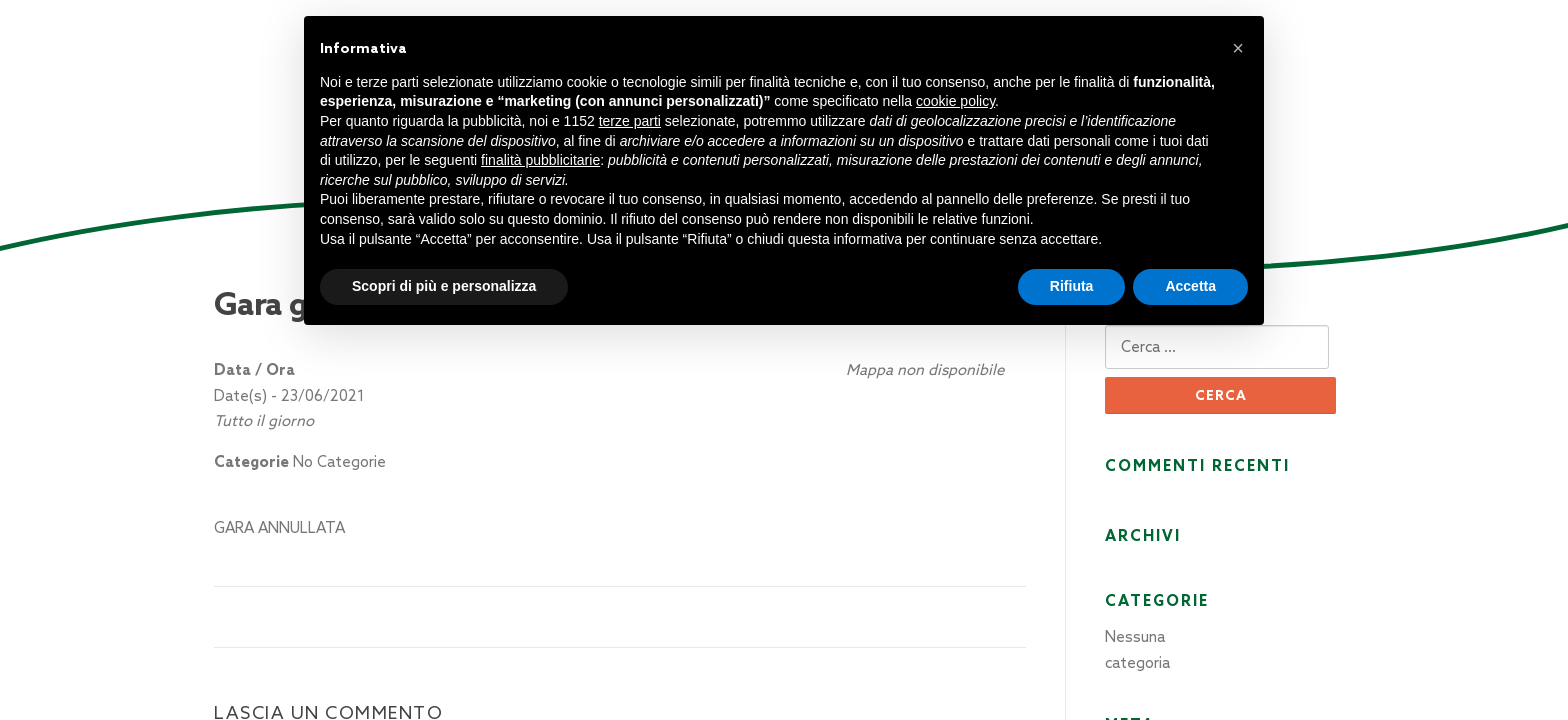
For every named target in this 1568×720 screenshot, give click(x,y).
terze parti (630, 121)
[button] (1238, 48)
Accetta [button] (1190, 286)
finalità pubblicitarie (540, 160)
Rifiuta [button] (1072, 286)
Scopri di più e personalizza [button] (444, 286)
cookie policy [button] (955, 101)
